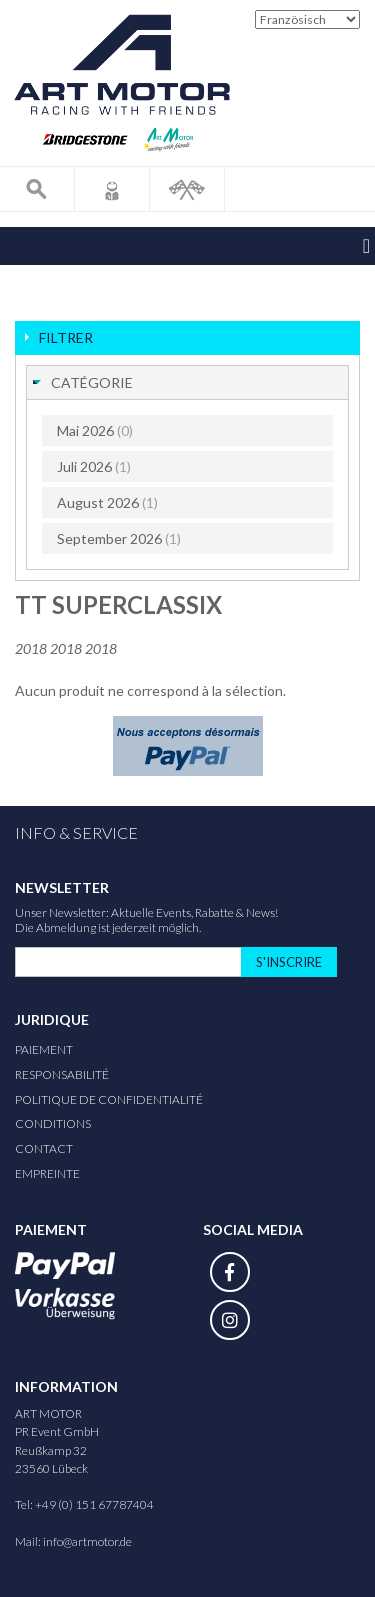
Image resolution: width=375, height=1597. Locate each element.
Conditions (53, 1123)
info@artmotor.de (87, 1541)
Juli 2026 (94, 466)
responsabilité (62, 1074)
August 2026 (107, 502)
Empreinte (47, 1173)
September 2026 (119, 538)
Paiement (44, 1049)
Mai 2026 (95, 430)
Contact (44, 1148)
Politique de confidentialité (109, 1099)
